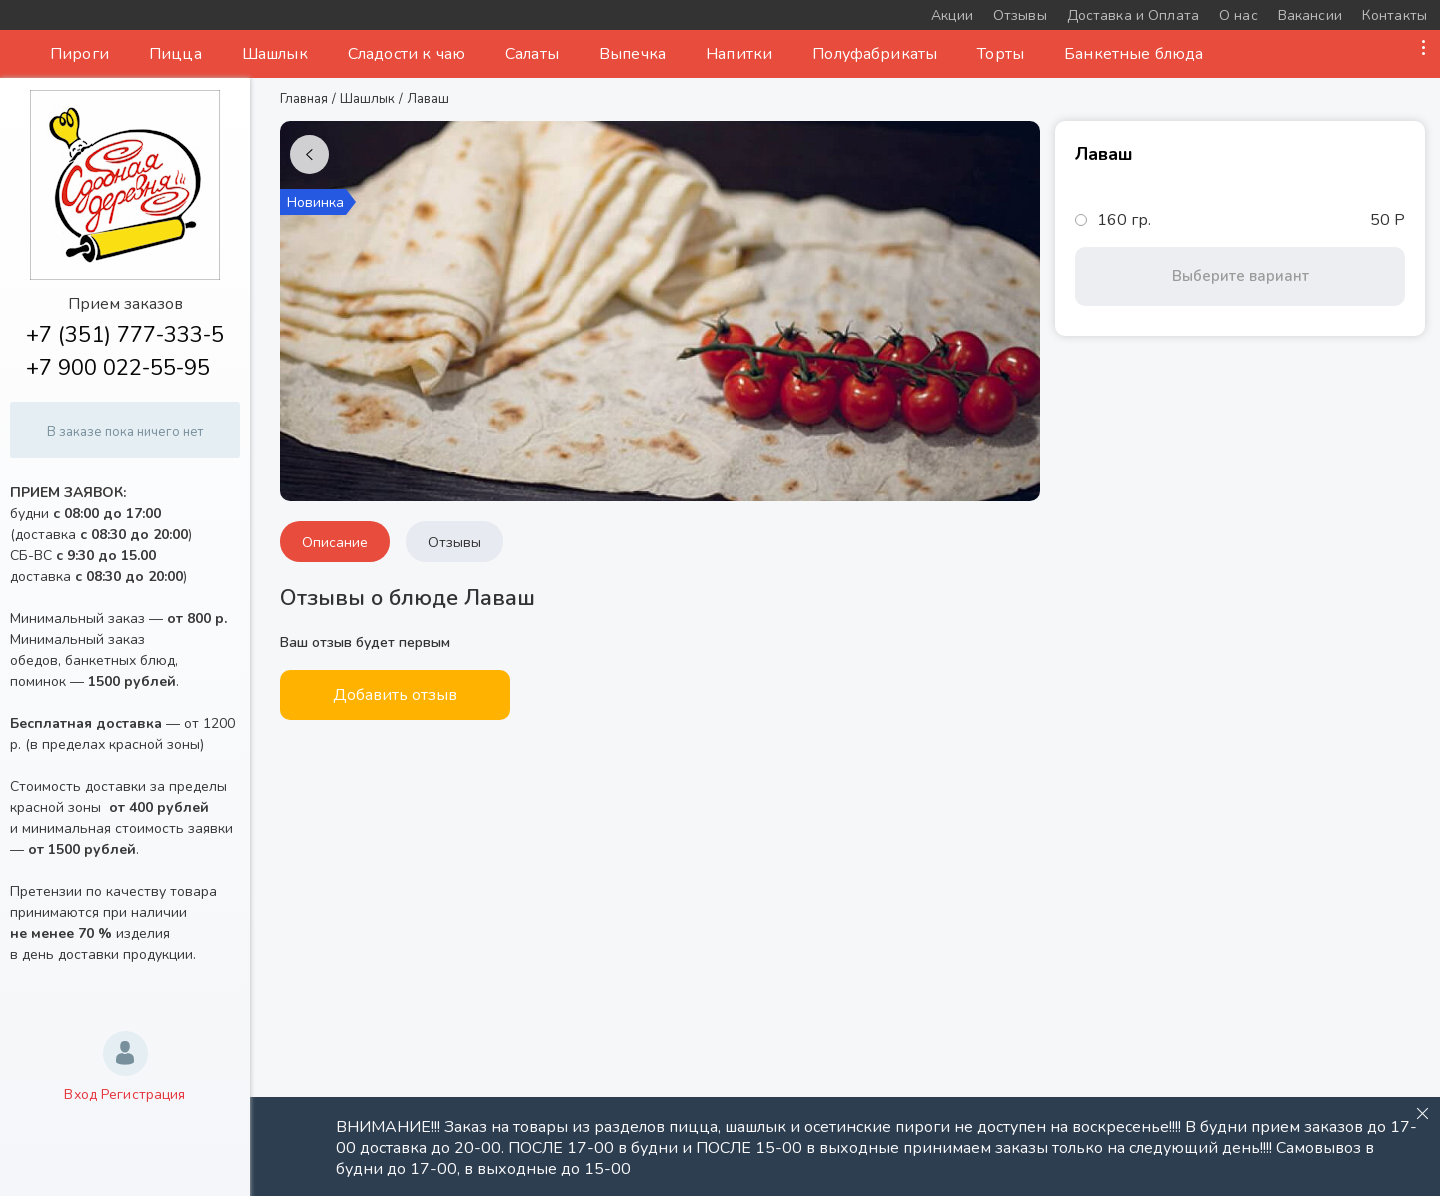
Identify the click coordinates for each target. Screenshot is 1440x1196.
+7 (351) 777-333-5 (125, 335)
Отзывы (454, 542)
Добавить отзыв (395, 695)
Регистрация (143, 1094)
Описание (335, 542)
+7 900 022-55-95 (118, 368)
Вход (80, 1094)
